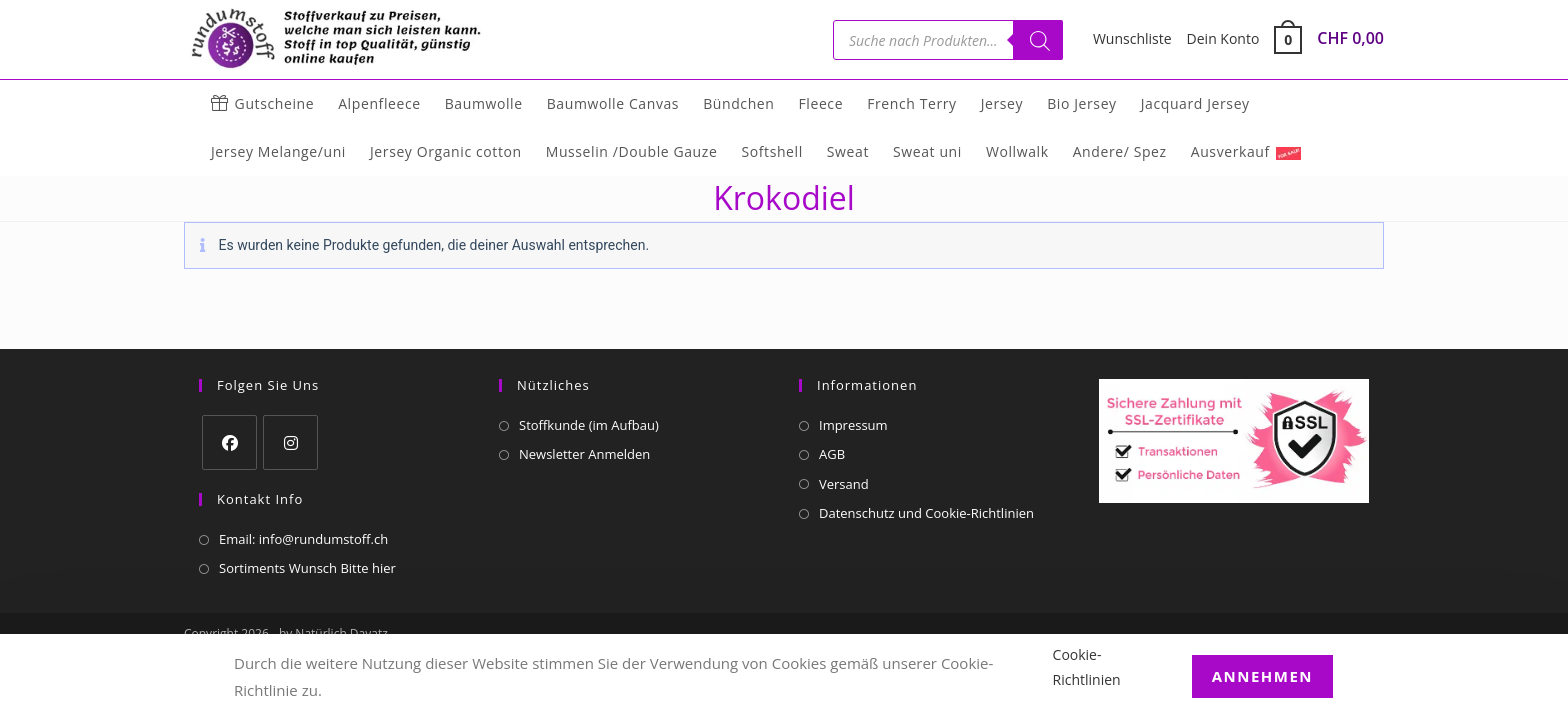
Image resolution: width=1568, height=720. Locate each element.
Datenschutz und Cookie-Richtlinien (926, 513)
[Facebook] (229, 442)
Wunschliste (1132, 38)
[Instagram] (290, 442)
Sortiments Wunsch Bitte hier (307, 568)
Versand (844, 484)
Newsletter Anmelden (584, 454)
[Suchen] (1038, 40)
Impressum (853, 425)
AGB (832, 454)
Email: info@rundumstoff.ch (303, 539)
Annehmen (1262, 676)
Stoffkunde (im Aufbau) (589, 425)
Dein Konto (1223, 38)
